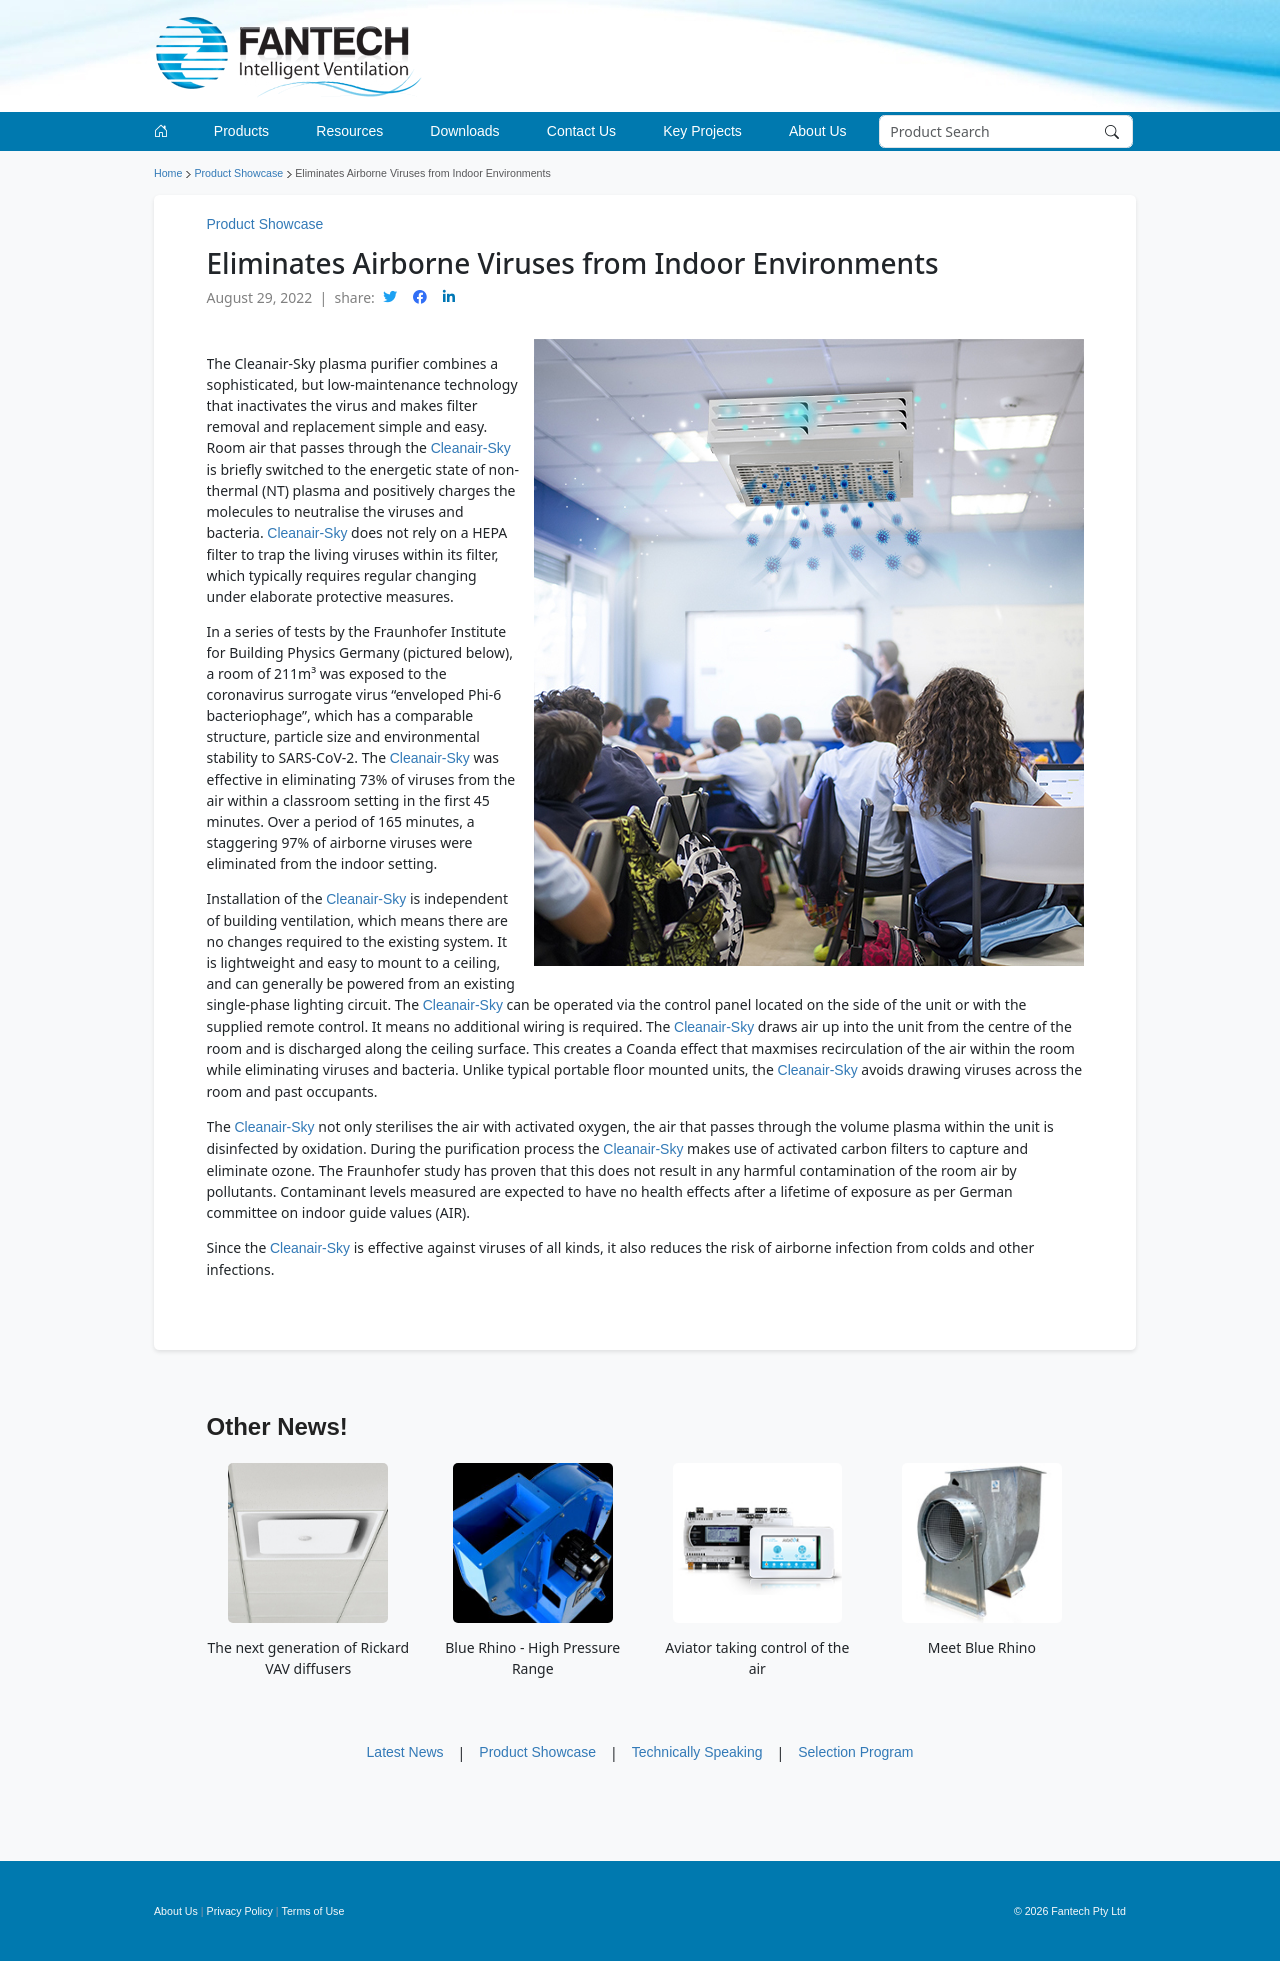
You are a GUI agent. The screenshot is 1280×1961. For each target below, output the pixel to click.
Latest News (405, 1752)
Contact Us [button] (581, 131)
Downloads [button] (464, 131)
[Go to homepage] (164, 131)
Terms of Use (313, 1911)
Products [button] (241, 131)
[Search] (1006, 132)
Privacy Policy (240, 1911)
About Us (176, 1911)
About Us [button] (818, 131)
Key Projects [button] (702, 131)
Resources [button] (349, 131)
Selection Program (855, 1752)
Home (168, 173)
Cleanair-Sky (471, 448)
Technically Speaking (697, 1752)
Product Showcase (238, 173)
